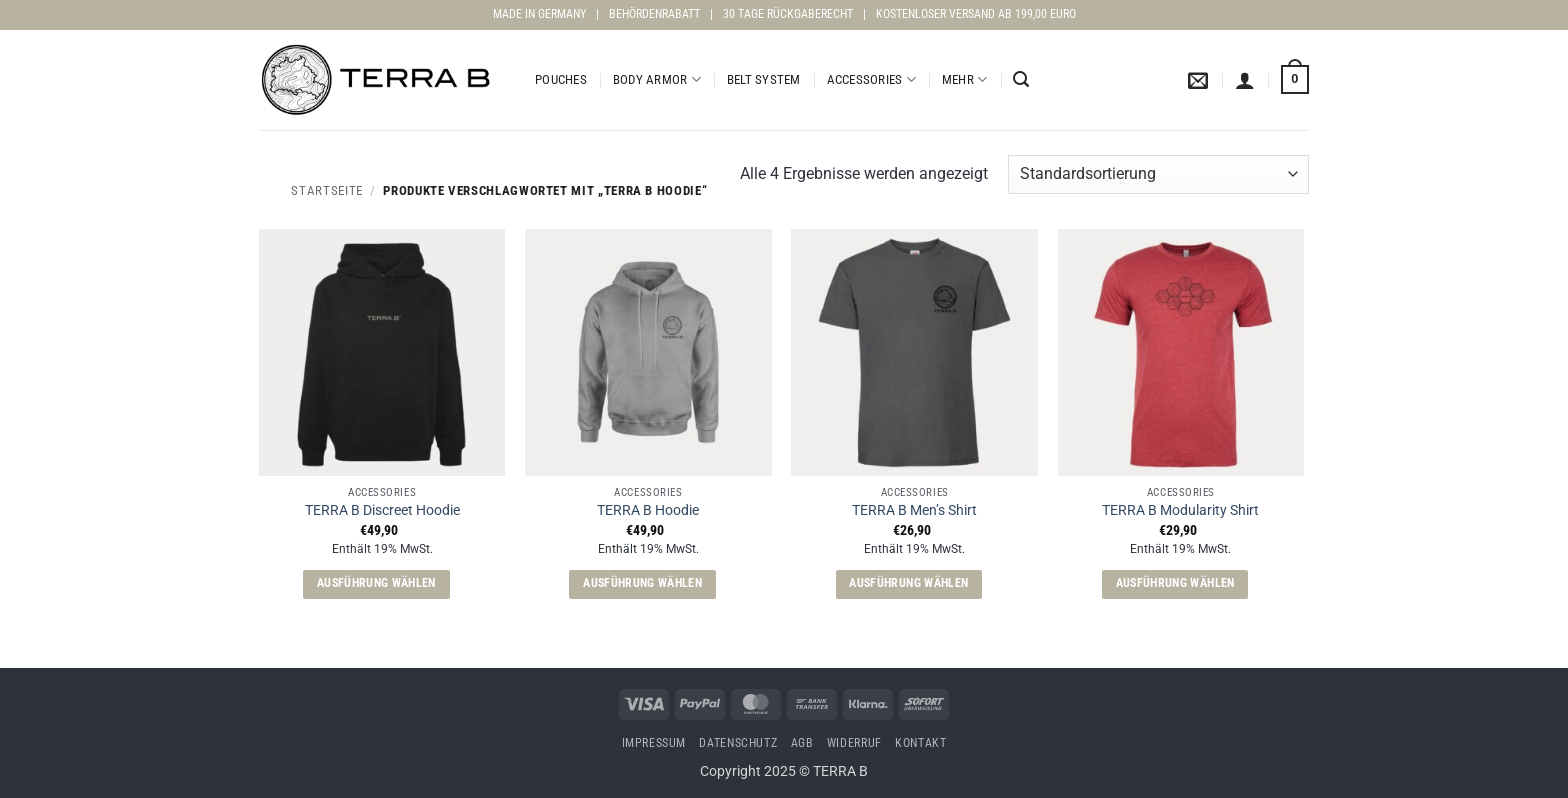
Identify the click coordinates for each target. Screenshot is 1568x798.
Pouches (561, 79)
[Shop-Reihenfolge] (1158, 174)
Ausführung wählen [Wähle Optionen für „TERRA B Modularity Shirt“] (1175, 583)
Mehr (964, 79)
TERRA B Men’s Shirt (914, 510)
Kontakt (920, 743)
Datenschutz (738, 743)
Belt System (764, 79)
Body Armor (657, 79)
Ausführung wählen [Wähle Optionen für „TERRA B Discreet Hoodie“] (376, 583)
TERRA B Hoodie (648, 510)
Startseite (326, 190)
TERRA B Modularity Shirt (1180, 510)
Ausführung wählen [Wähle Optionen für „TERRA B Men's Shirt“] (908, 583)
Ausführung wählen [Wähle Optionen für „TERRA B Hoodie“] (642, 583)
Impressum (654, 743)
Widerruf (854, 743)
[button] (1021, 79)
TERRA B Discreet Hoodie (382, 510)
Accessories (871, 79)
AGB (802, 743)
